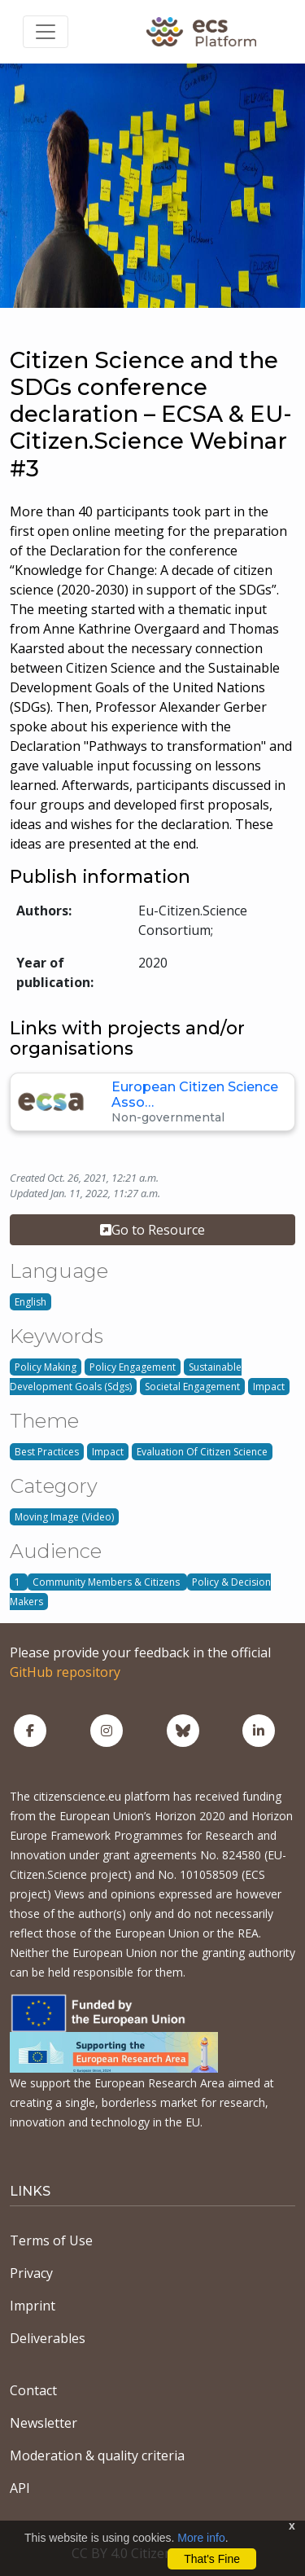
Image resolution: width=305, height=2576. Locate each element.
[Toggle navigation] (45, 31)
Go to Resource (152, 1230)
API (20, 2488)
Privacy (31, 2273)
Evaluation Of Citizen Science (202, 1452)
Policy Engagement (132, 1367)
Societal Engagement (192, 1386)
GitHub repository (65, 1672)
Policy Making (45, 1367)
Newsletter (43, 2423)
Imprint (32, 2306)
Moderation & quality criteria (97, 2455)
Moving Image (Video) (64, 1517)
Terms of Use (51, 2240)
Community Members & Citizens (107, 1582)
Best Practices (47, 1452)
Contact (33, 2390)
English (30, 1302)
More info (200, 2537)
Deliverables (47, 2338)
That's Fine (212, 2558)
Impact (269, 1386)
